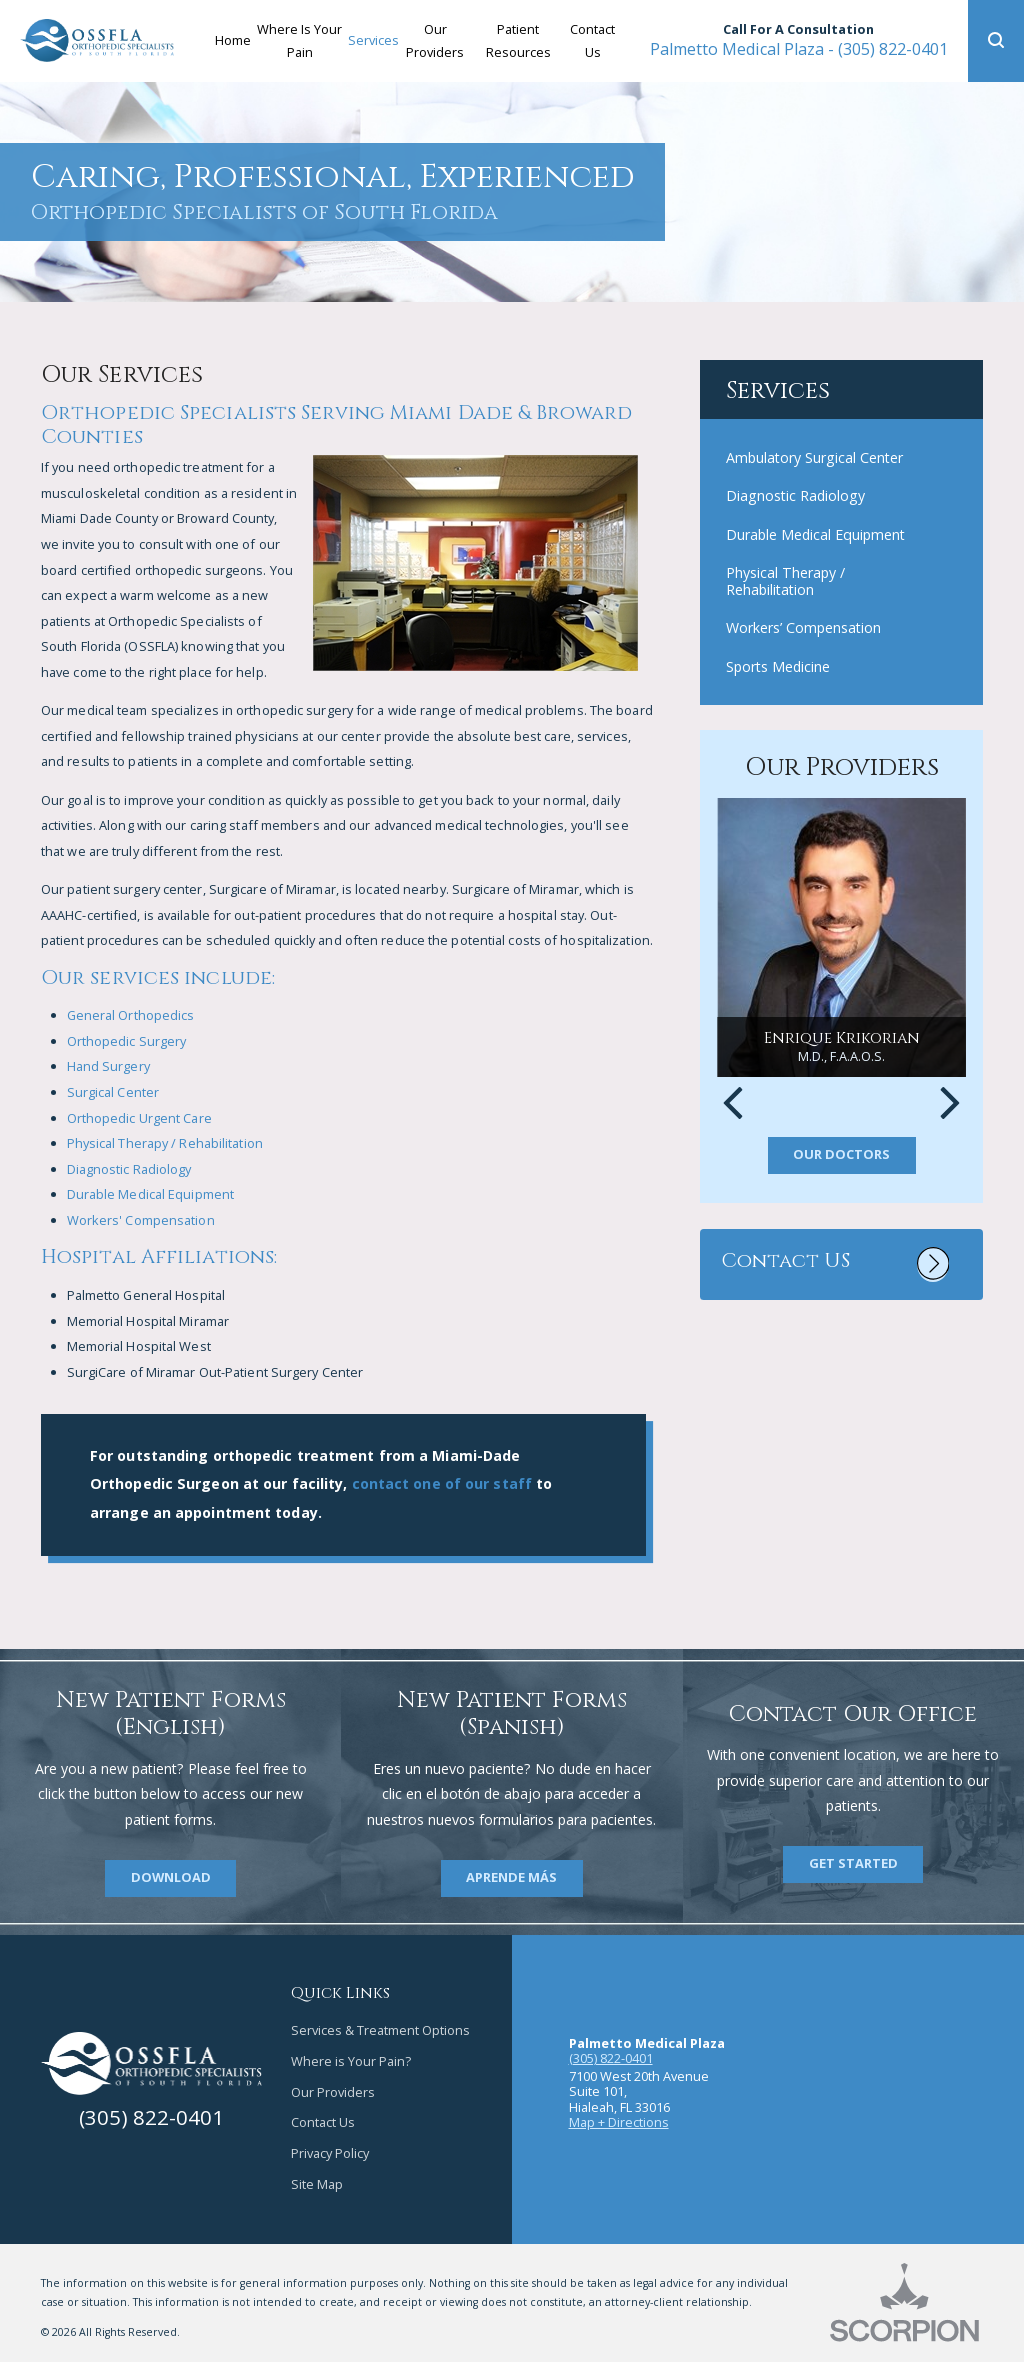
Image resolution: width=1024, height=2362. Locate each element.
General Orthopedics (131, 1015)
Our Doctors (841, 1154)
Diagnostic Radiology (129, 1169)
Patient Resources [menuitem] (518, 40)
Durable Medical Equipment (151, 1194)
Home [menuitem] (233, 40)
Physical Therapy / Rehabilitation (165, 1143)
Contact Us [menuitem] (592, 40)
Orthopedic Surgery (127, 1041)
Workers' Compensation (141, 1220)
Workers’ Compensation (803, 627)
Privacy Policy (330, 2153)
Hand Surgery (108, 1066)
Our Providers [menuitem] (435, 40)
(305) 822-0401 (799, 49)
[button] (996, 41)
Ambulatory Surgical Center (814, 457)
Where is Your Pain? (351, 2061)
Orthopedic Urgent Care (139, 1118)
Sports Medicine (778, 666)
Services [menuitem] (373, 40)
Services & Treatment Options (380, 2030)
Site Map (317, 2184)
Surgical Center (113, 1092)
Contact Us (323, 2122)
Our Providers (333, 2092)
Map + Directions (619, 2122)
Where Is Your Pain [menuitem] (299, 40)
